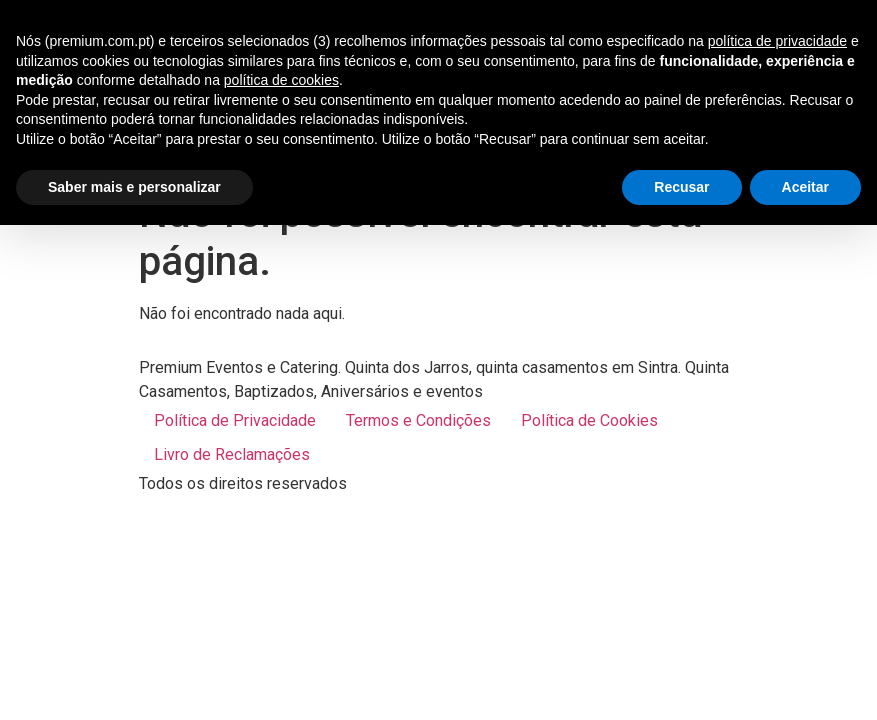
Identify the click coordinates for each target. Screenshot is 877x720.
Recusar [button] (681, 187)
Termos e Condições (418, 420)
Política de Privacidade (235, 420)
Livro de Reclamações (232, 454)
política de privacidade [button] (777, 41)
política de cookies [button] (281, 80)
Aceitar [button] (805, 187)
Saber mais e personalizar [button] (134, 187)
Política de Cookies (589, 420)
